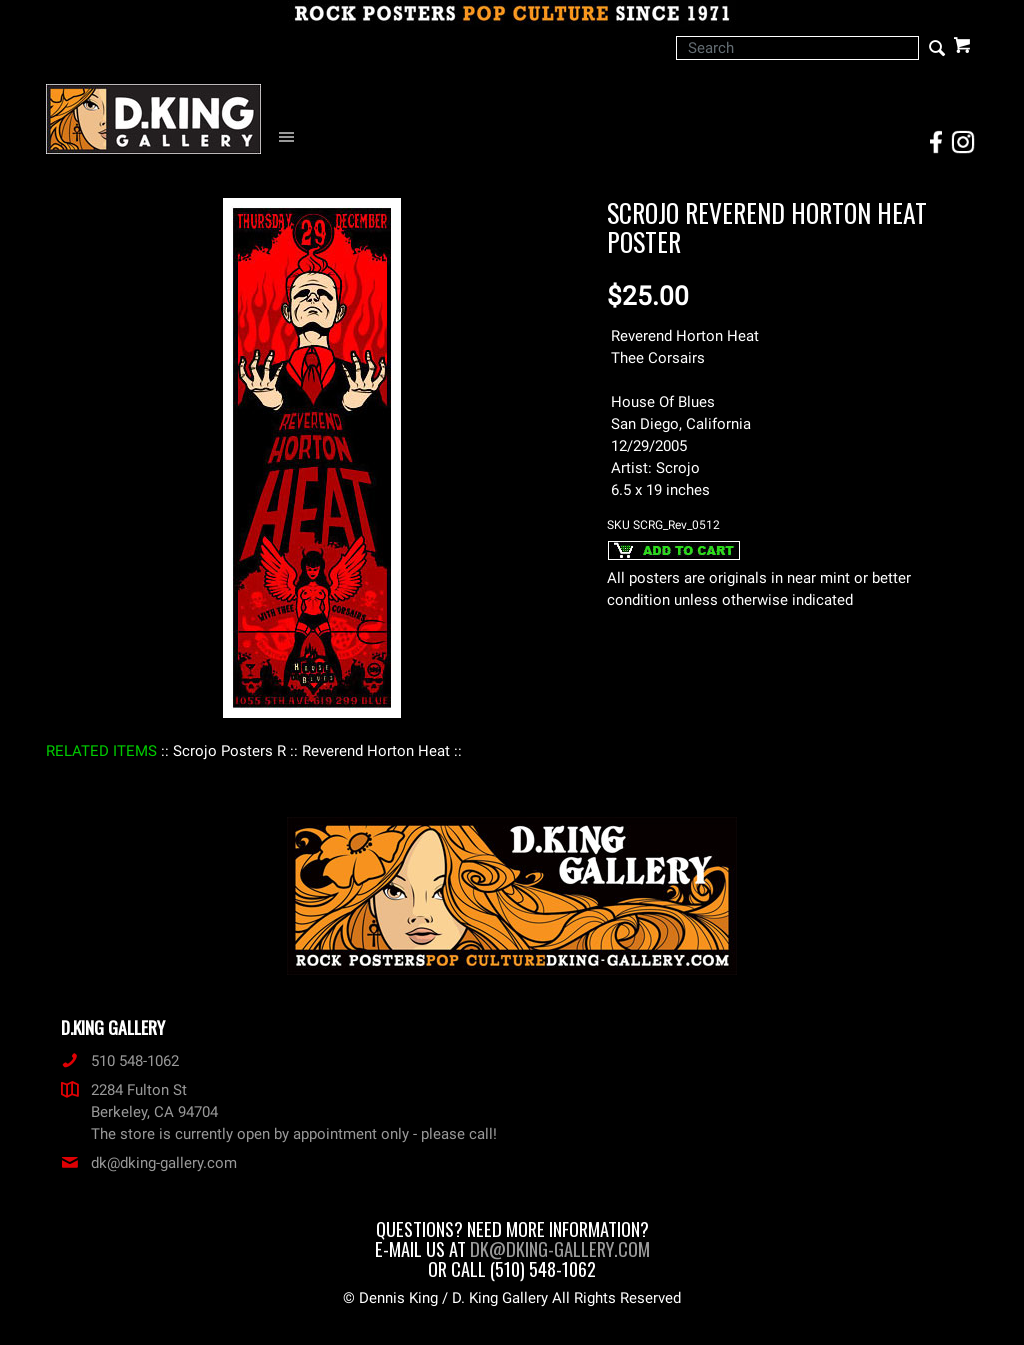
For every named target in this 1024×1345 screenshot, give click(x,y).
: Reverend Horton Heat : (376, 751)
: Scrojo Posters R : (229, 751)
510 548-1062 (120, 1061)
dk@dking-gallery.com (149, 1163)
